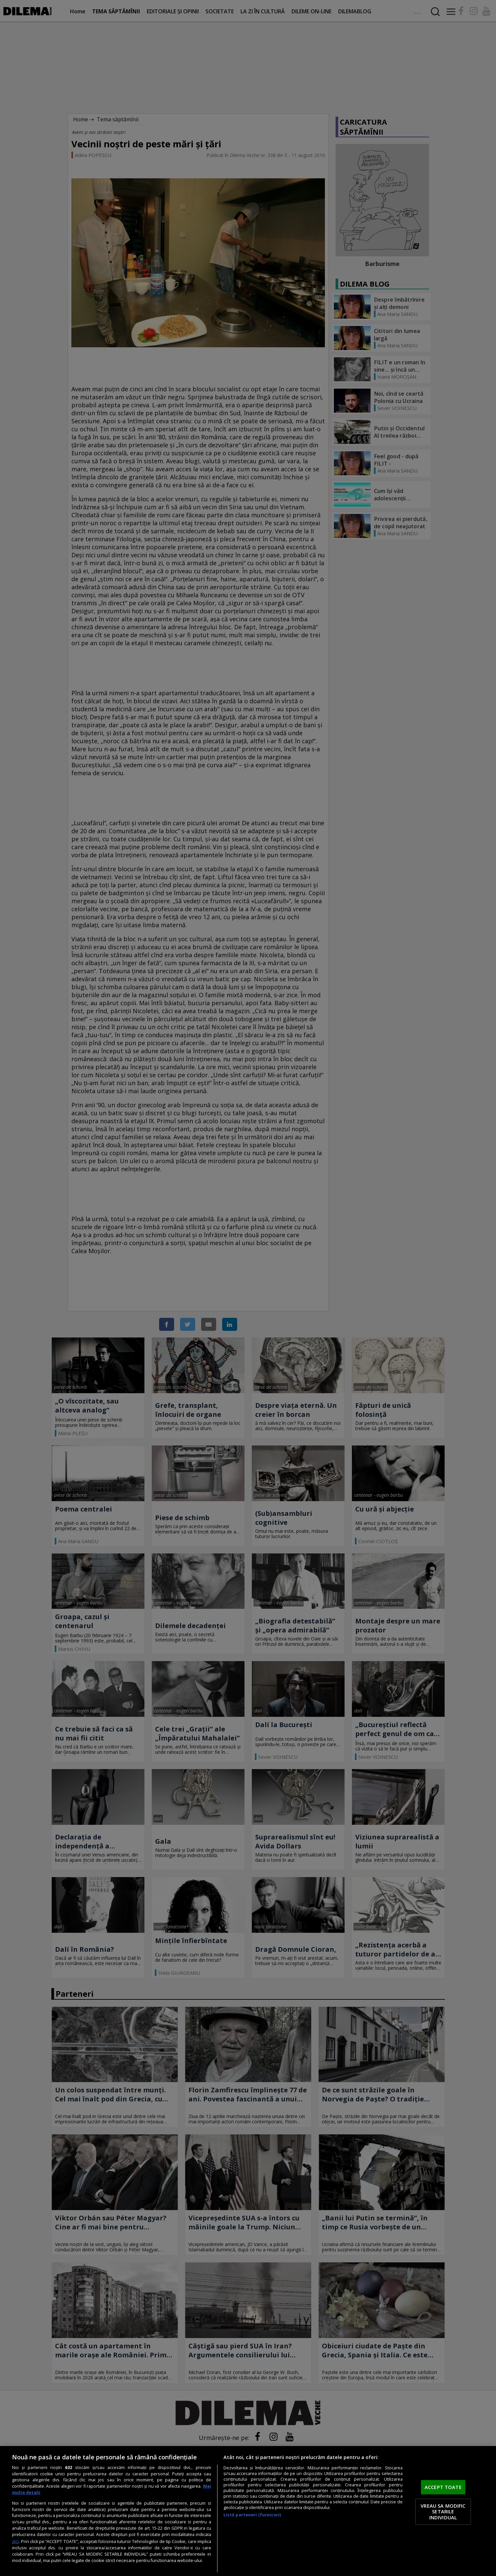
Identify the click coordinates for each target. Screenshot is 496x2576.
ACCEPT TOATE (443, 2487)
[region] (248, 2511)
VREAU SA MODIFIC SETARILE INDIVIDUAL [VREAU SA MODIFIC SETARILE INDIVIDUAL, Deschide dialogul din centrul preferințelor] (443, 2511)
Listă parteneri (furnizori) (252, 2515)
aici (15, 2541)
